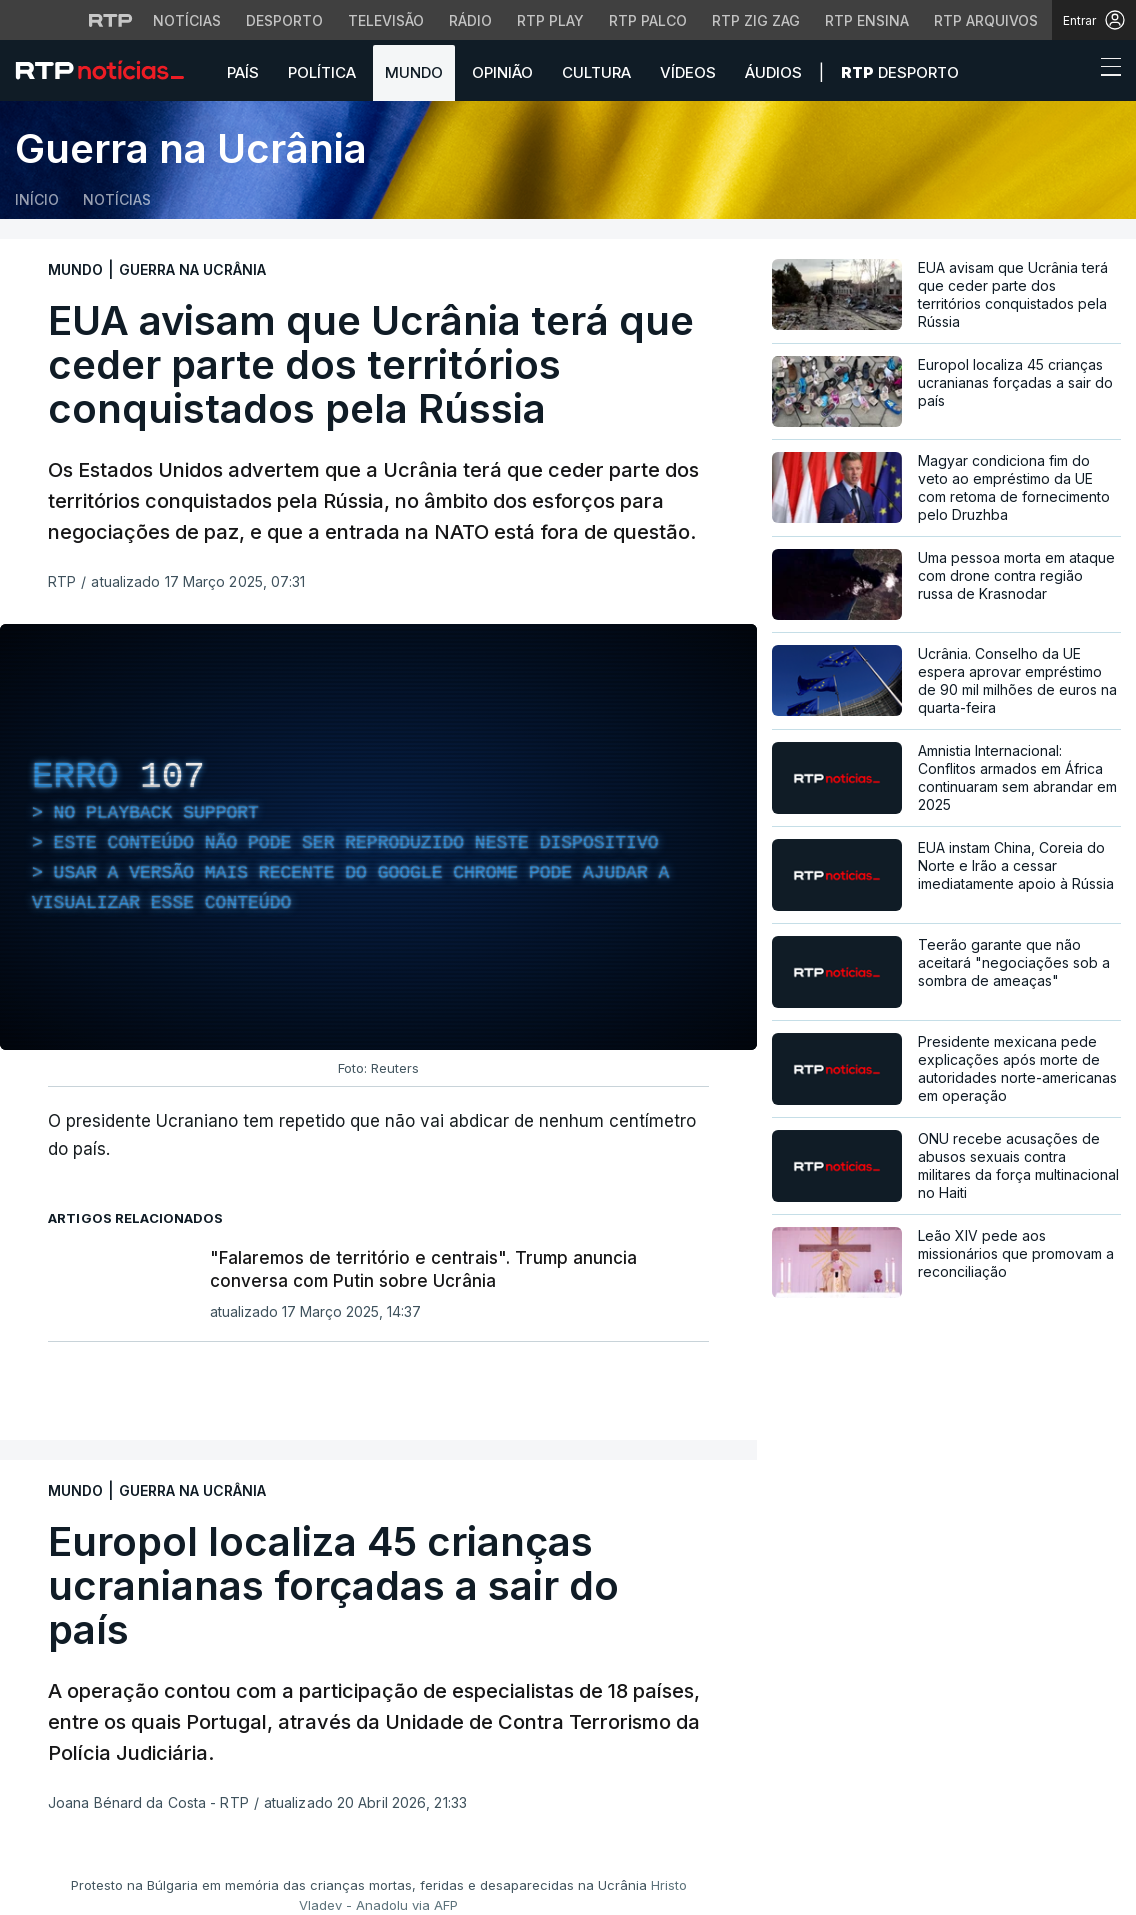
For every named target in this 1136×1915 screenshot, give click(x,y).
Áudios (773, 72)
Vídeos (688, 72)
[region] (378, 837)
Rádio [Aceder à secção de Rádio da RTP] (470, 20)
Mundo (414, 72)
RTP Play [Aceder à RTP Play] (550, 20)
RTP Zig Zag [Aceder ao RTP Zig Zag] (756, 20)
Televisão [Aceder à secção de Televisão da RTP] (386, 20)
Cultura (596, 72)
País (243, 72)
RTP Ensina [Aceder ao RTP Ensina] (867, 20)
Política (322, 72)
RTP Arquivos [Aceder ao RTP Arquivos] (986, 20)
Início (37, 199)
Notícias (117, 199)
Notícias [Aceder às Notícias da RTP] (187, 20)
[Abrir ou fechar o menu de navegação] (1105, 70)
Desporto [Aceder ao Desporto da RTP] (284, 20)
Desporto (900, 72)
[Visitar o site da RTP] (111, 20)
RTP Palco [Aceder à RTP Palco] (648, 20)
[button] (1074, 72)
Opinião (502, 72)
